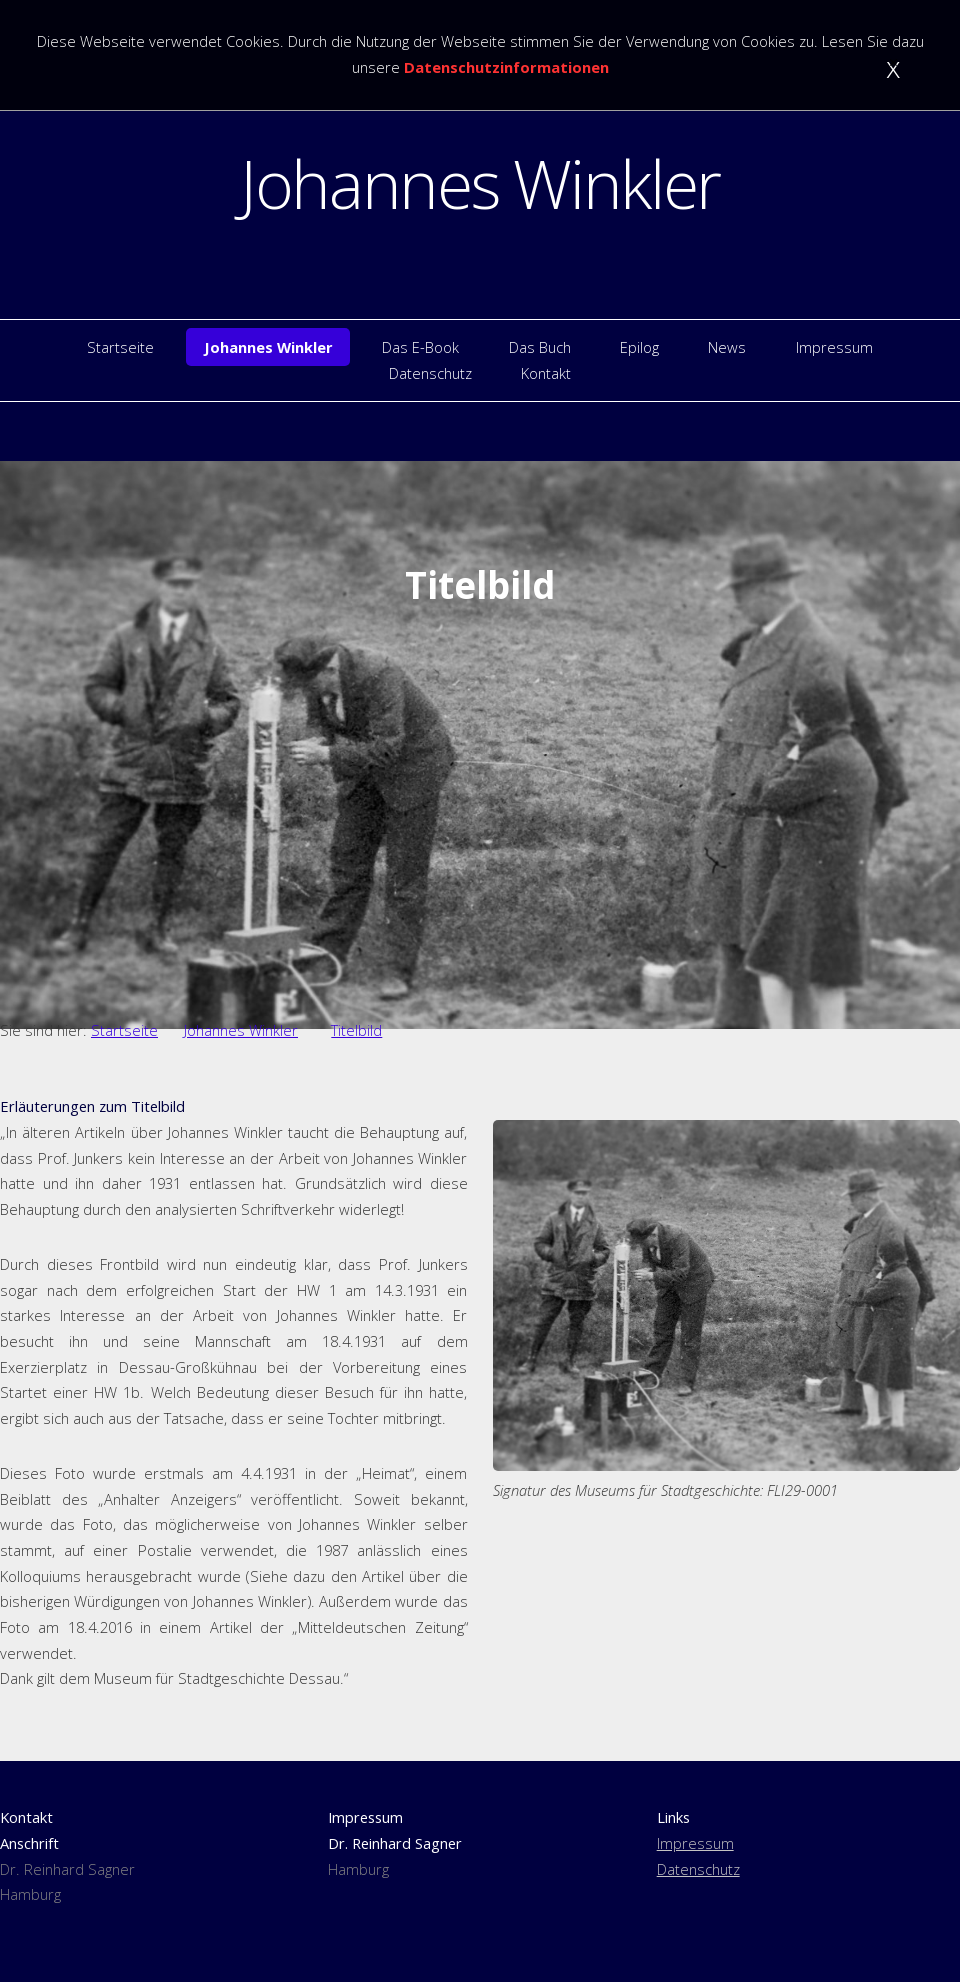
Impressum (834, 347)
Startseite (120, 347)
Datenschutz (430, 373)
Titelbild (356, 1030)
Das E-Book (420, 347)
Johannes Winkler (480, 183)
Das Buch (540, 347)
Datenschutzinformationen (506, 67)
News (727, 347)
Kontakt (546, 373)
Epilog (639, 347)
